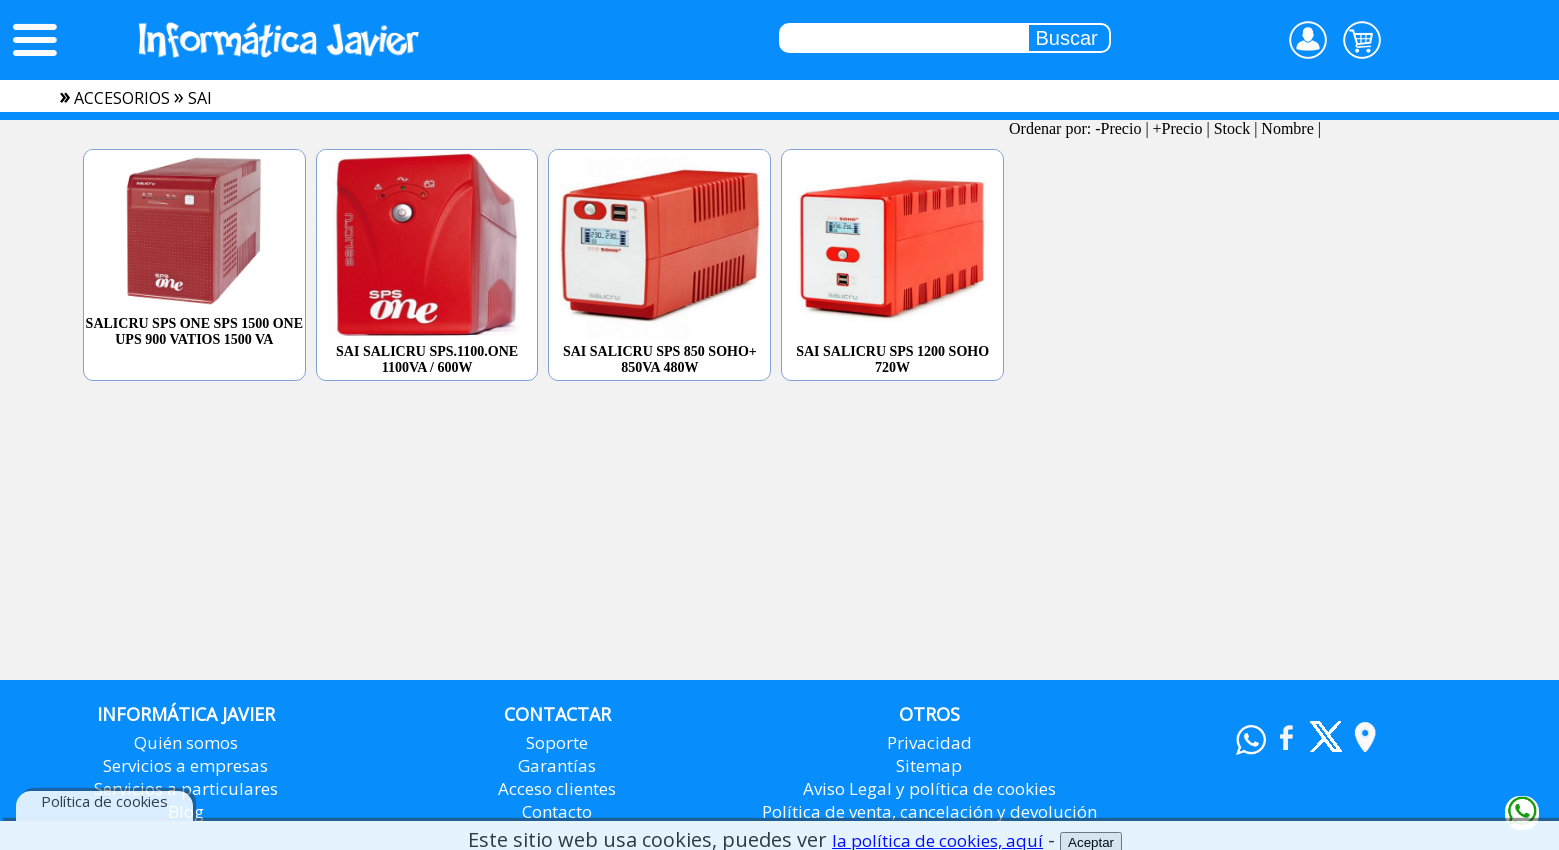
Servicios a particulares (186, 788)
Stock (1232, 128)
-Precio (1118, 128)
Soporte (557, 742)
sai (200, 98)
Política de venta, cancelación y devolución (929, 811)
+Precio (1178, 128)
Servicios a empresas (185, 765)
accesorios (122, 98)
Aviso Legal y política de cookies (929, 788)
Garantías (557, 765)
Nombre (1287, 128)
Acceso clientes (557, 788)
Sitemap (929, 765)
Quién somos (186, 742)
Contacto (557, 811)
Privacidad (929, 742)
